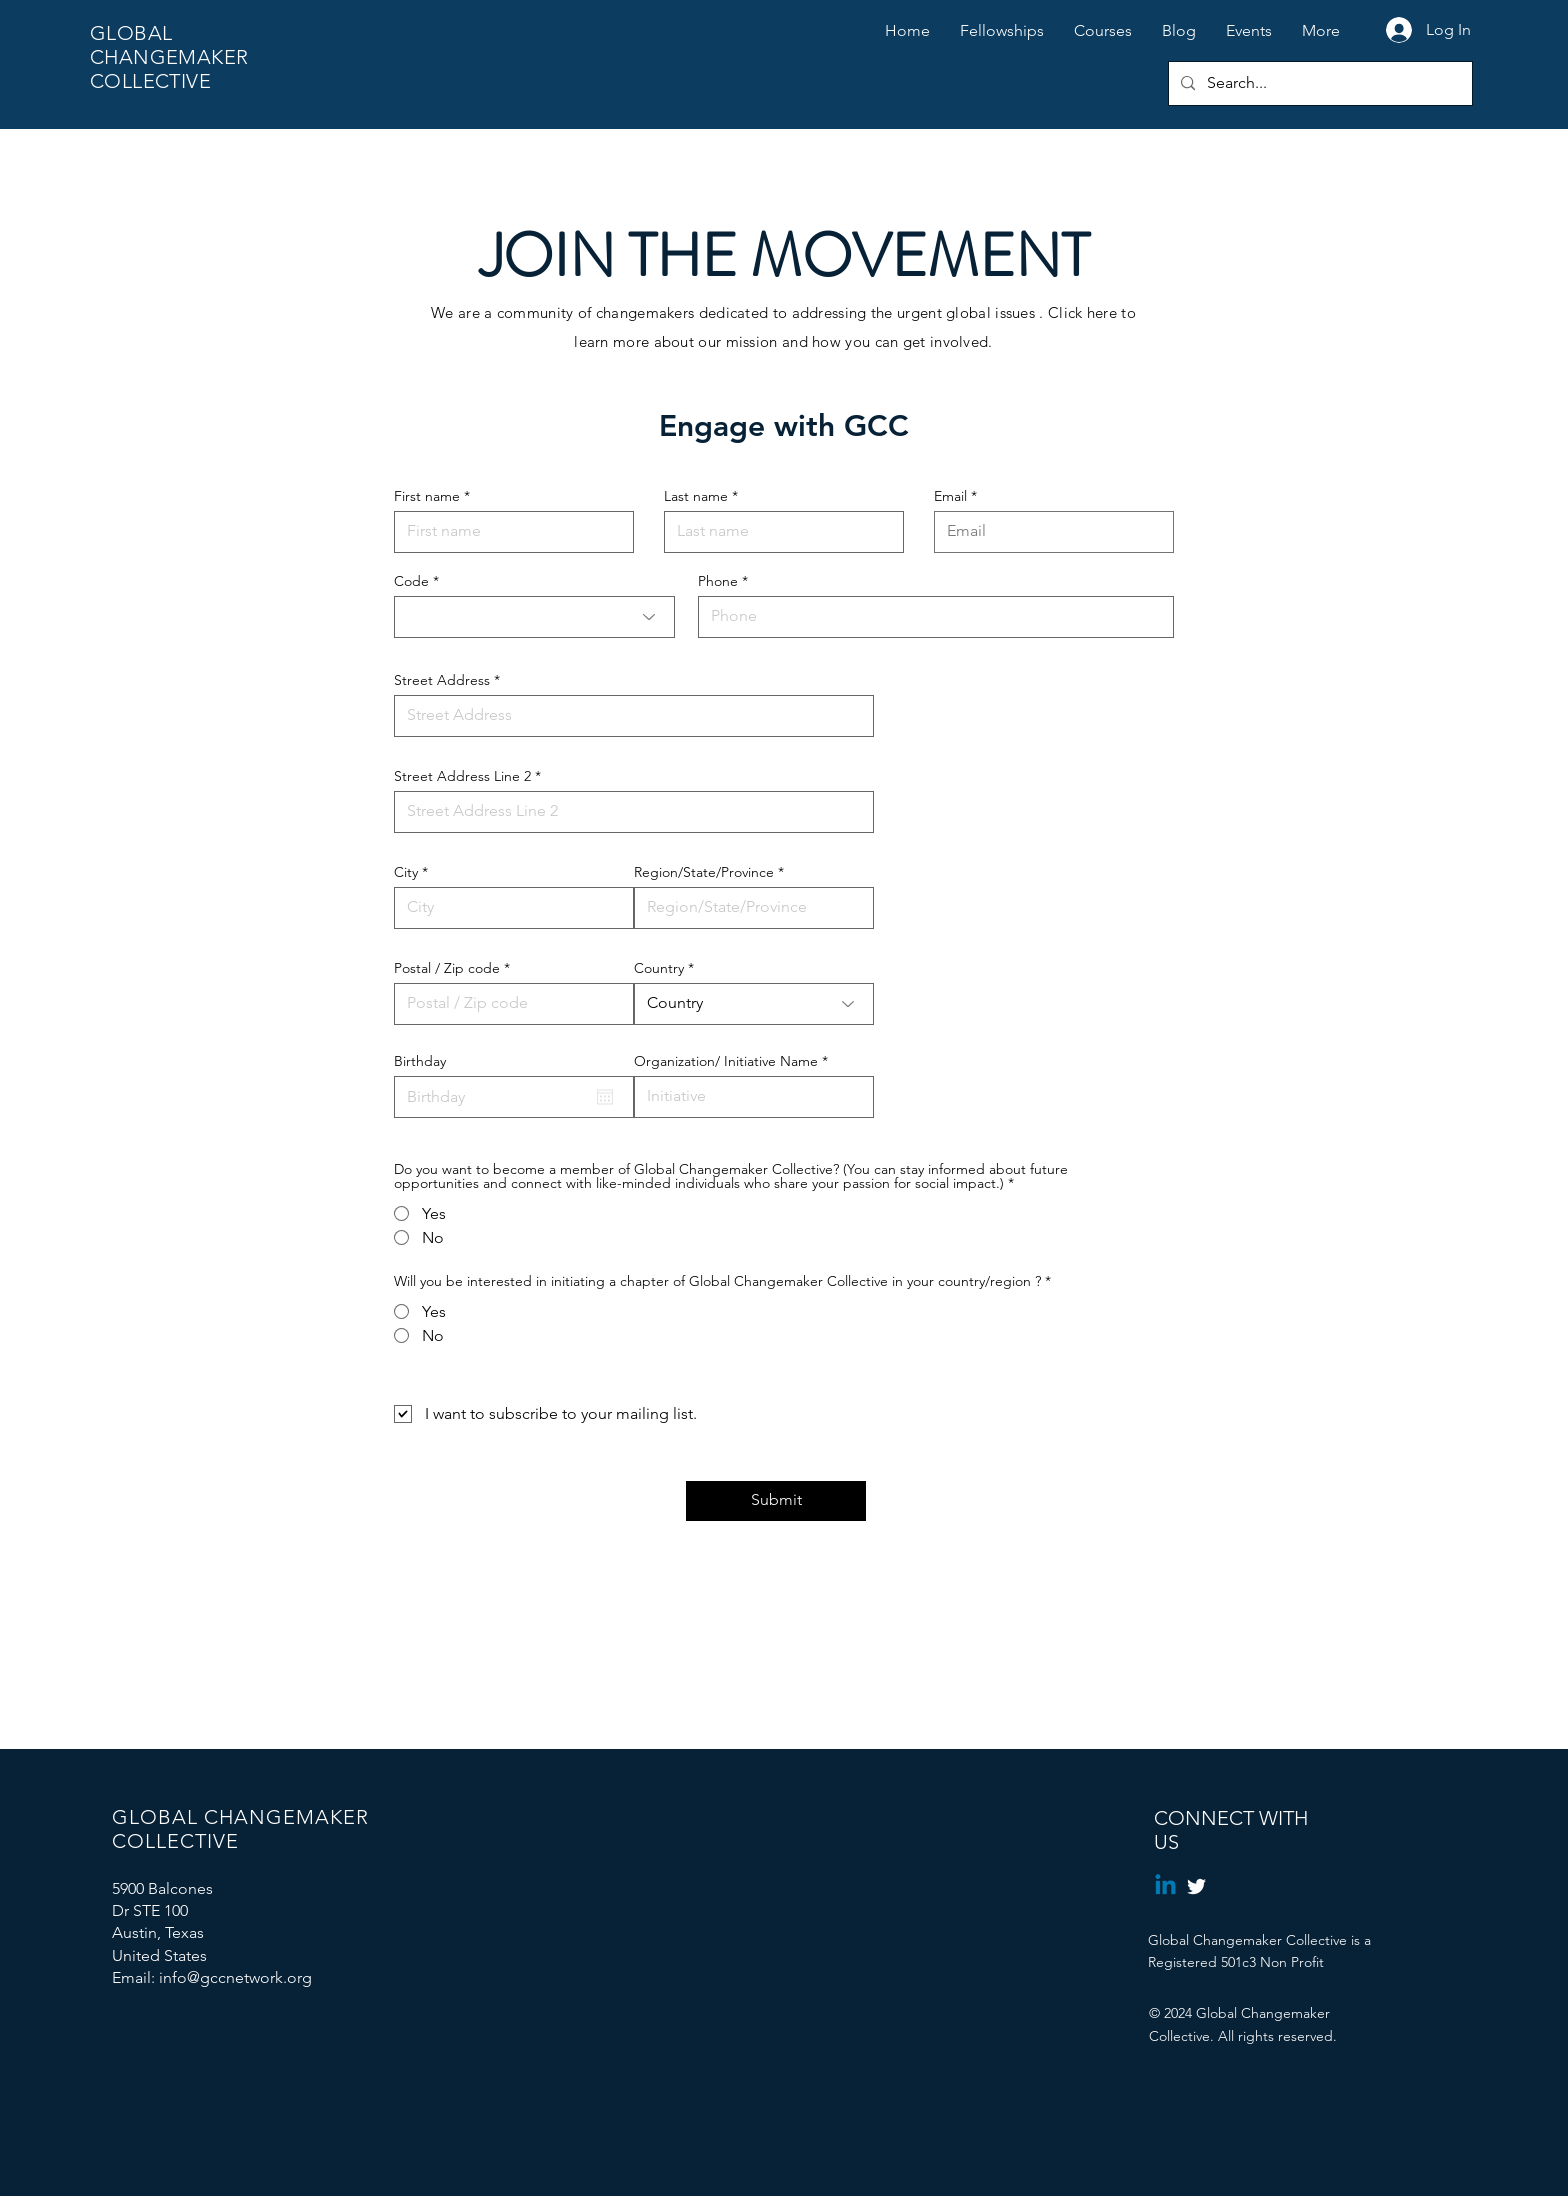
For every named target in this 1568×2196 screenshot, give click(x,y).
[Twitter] (1196, 1886)
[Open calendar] (605, 1097)
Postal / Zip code (447, 968)
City (406, 872)
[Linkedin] (1165, 1886)
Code (411, 581)
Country (659, 968)
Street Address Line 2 (462, 776)
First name (427, 496)
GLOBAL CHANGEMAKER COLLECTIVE (169, 57)
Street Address (442, 680)
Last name (696, 496)
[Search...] (1318, 83)
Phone (718, 581)
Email (950, 496)
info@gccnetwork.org (235, 1977)
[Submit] (776, 1501)
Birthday (420, 1061)
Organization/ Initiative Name (726, 1061)
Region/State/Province (704, 872)
